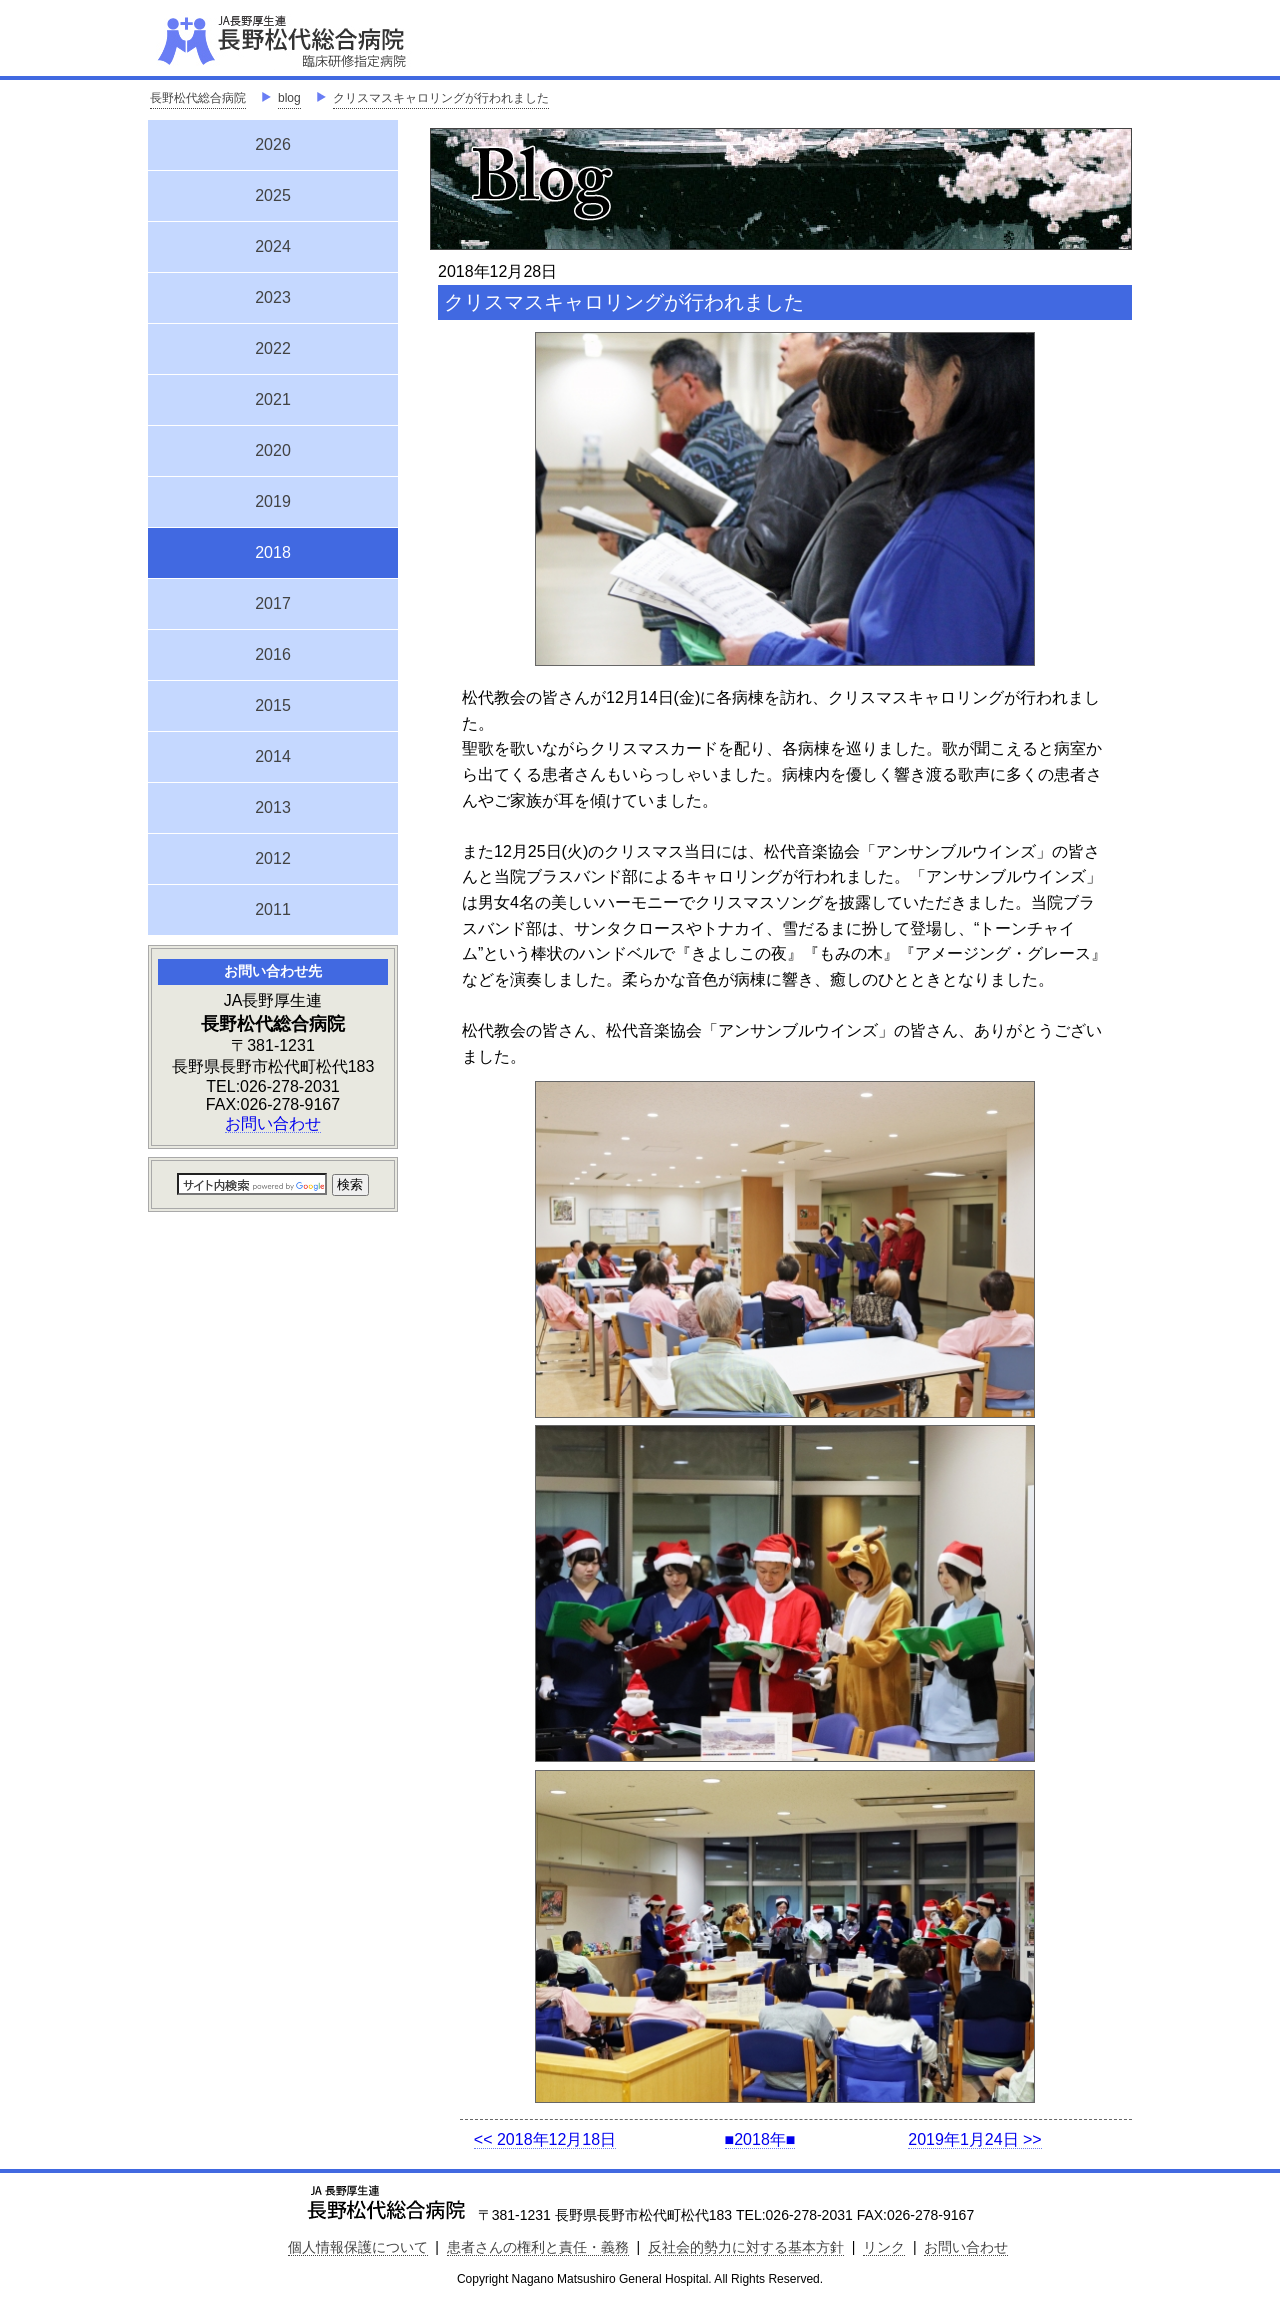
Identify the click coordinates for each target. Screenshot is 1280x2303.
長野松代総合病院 (198, 98)
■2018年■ (760, 2139)
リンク (884, 2247)
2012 (273, 858)
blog (289, 98)
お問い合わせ (273, 1123)
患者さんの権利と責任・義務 (538, 2247)
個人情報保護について (358, 2247)
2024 (273, 246)
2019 (273, 501)
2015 (273, 705)
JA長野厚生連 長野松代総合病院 (343, 40)
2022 (273, 348)
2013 (273, 807)
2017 (273, 603)
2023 (273, 297)
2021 (273, 399)
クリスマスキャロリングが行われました (441, 98)
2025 (273, 195)
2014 (273, 756)
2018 (273, 550)
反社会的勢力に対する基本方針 (746, 2247)
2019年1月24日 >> (974, 2139)
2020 (273, 450)
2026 (273, 144)
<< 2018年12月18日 (545, 2139)
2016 (273, 654)
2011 (273, 909)
